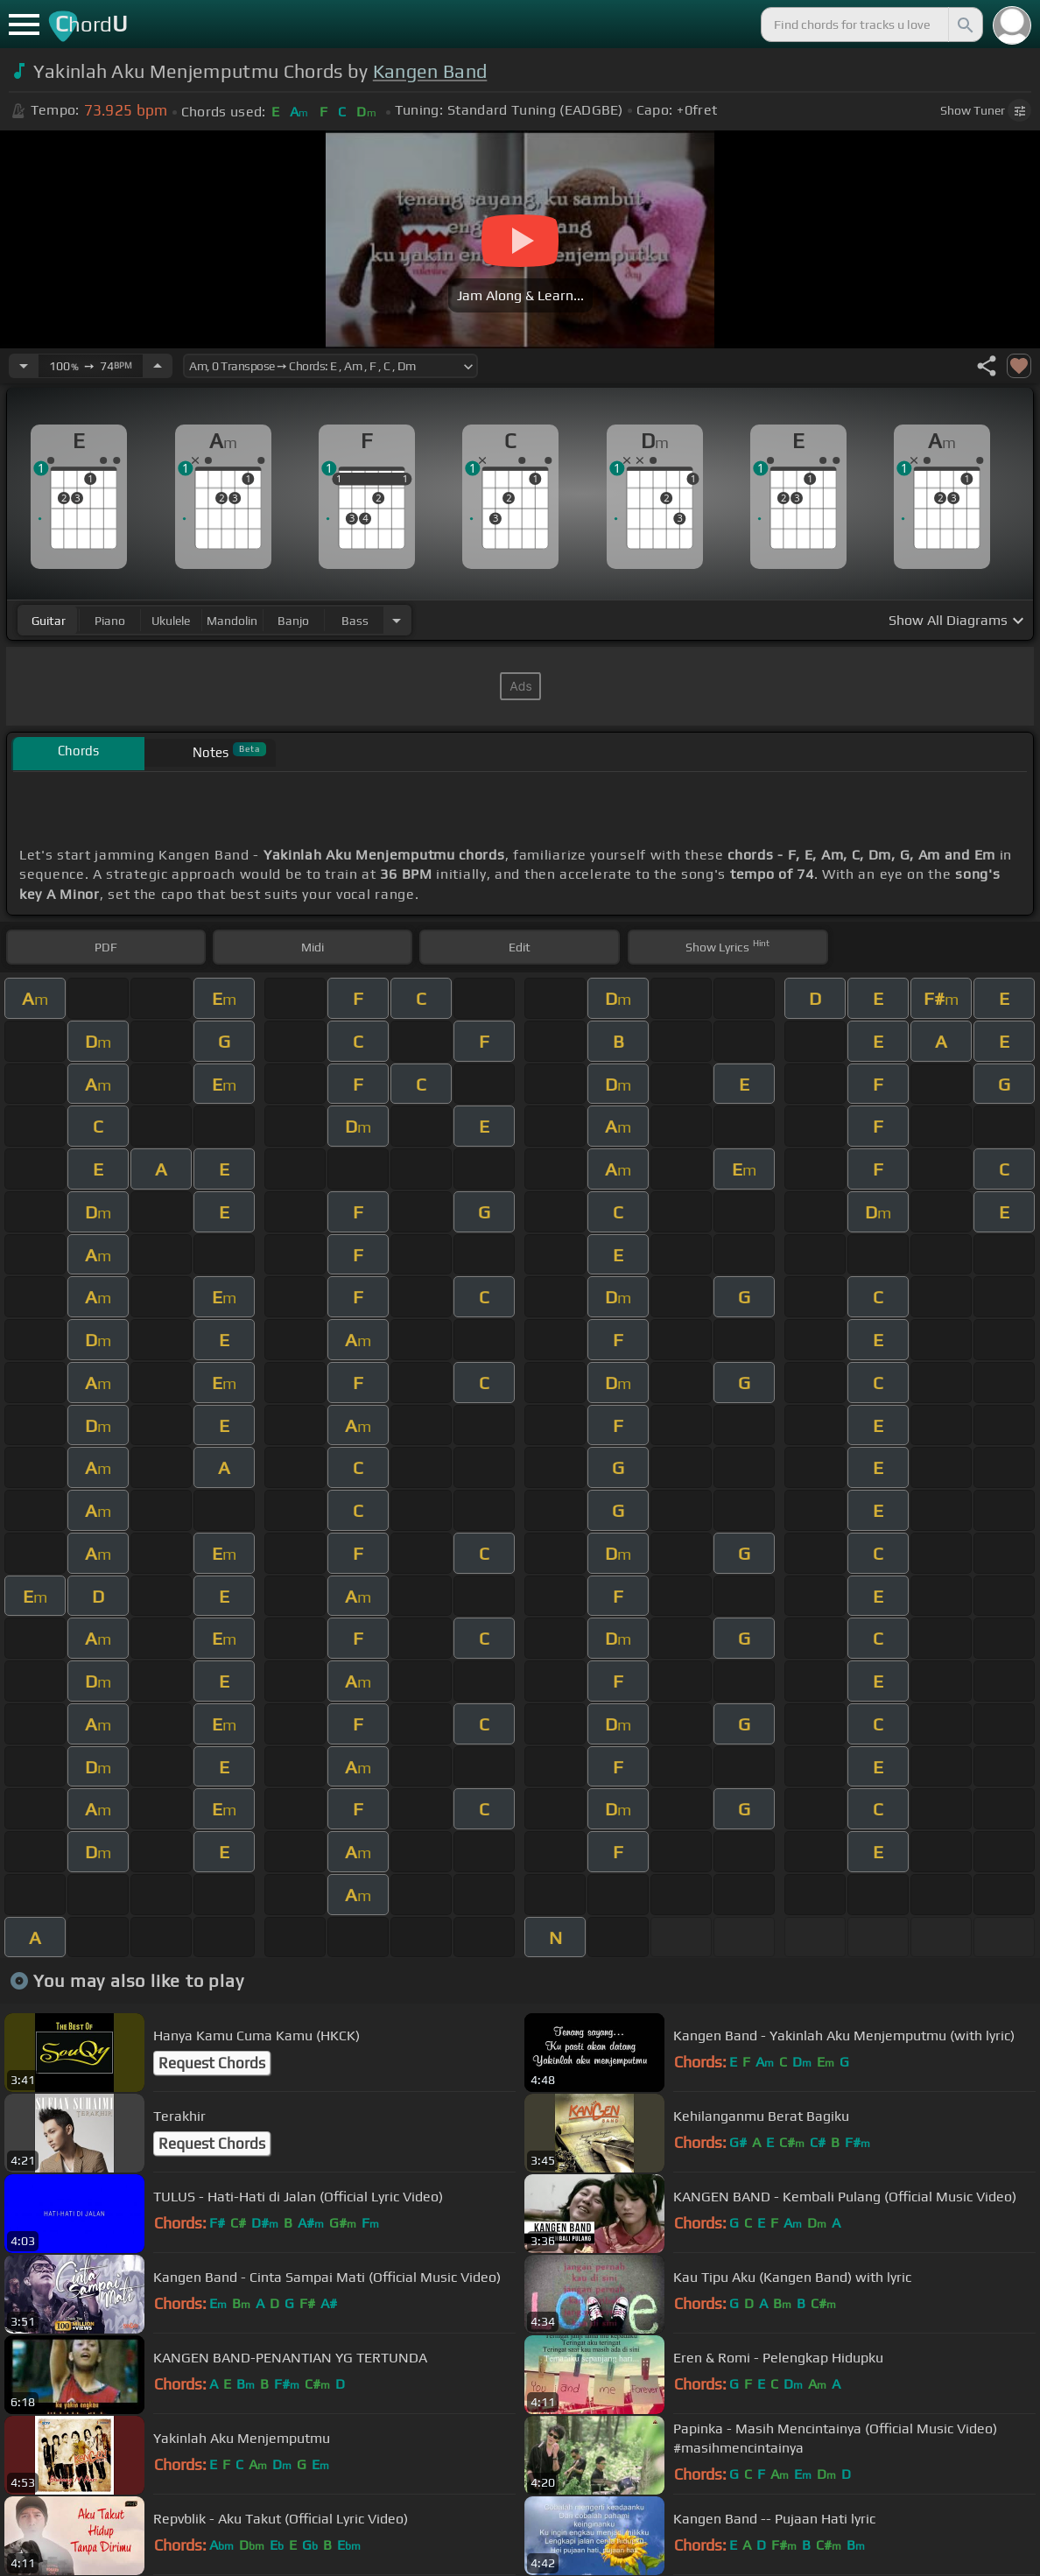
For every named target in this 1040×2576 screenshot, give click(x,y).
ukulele (170, 621)
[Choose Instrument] (396, 620)
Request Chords (211, 2063)
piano (110, 621)
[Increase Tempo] (157, 366)
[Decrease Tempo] (24, 366)
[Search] (964, 24)
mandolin (232, 621)
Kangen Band (430, 71)
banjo (293, 621)
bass (355, 621)
